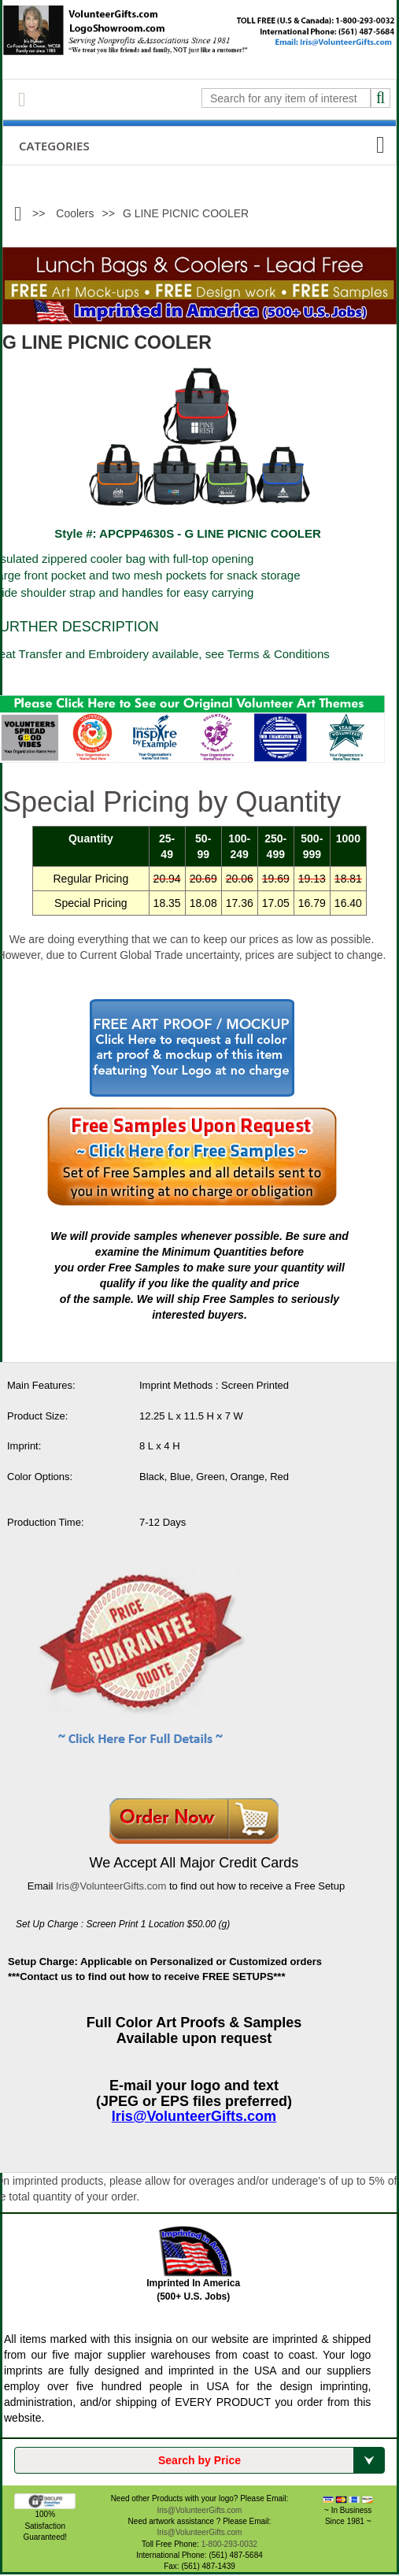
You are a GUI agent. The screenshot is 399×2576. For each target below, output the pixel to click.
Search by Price (271, 2460)
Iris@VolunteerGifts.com (111, 1886)
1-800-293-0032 (229, 2544)
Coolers (75, 213)
